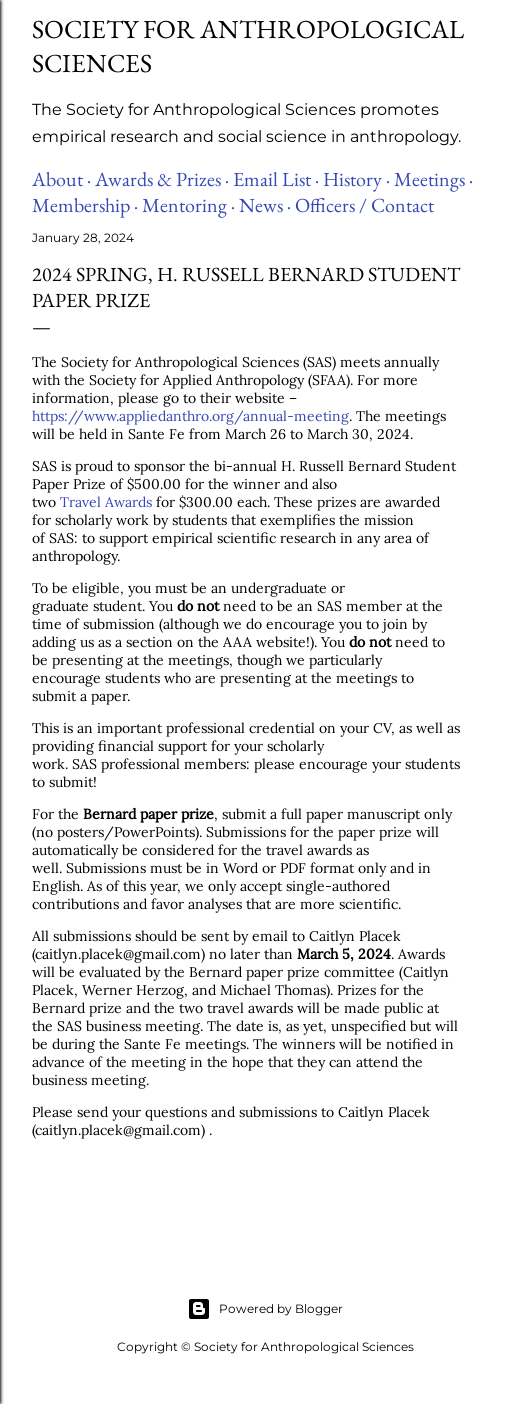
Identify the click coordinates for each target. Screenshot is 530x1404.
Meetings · (433, 179)
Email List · (276, 179)
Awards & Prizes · (162, 179)
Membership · (85, 205)
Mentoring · (188, 205)
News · (265, 205)
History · (356, 179)
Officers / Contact (364, 205)
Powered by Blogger (265, 1309)
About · (61, 179)
